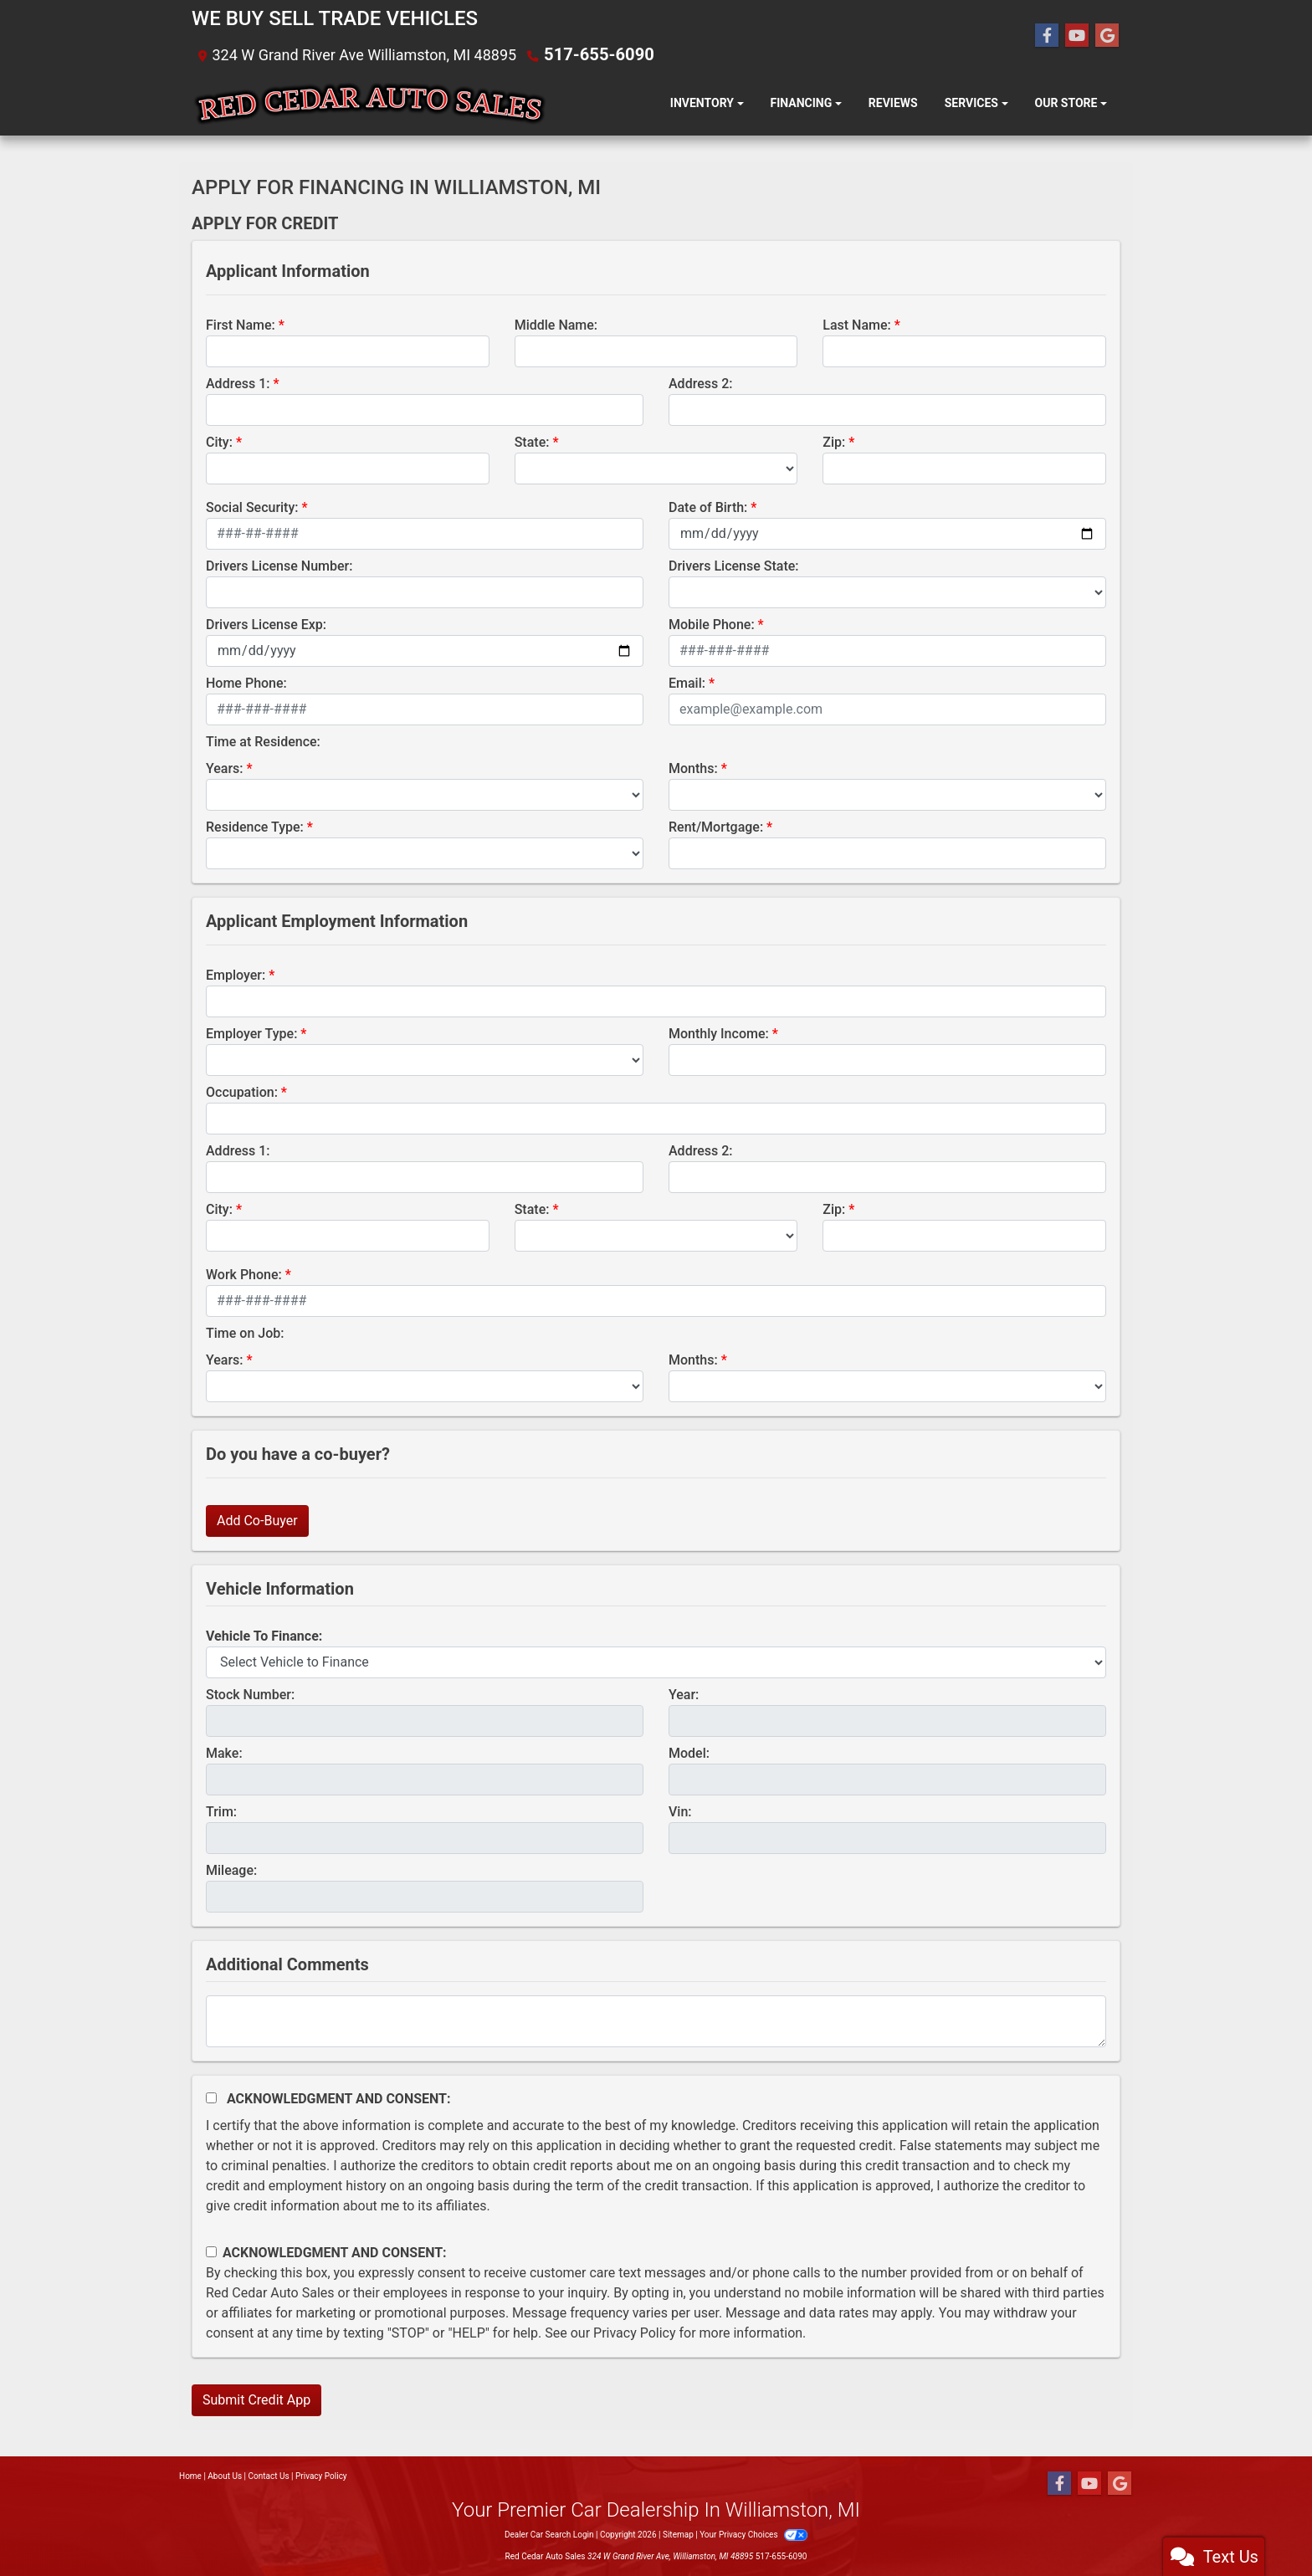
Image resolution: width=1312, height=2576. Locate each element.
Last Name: (857, 324)
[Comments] (656, 2020)
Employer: (235, 974)
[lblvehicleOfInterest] (656, 1661)
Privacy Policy (634, 2332)
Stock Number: (250, 1694)
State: (532, 441)
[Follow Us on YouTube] (1077, 35)
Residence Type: (255, 826)
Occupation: (242, 1091)
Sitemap (678, 2533)
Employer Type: (251, 1033)
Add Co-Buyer (257, 1520)
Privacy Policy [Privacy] (321, 2475)
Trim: (221, 1811)
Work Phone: (244, 1274)
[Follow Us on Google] (1107, 35)
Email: (687, 682)
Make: (224, 1752)
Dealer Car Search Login (549, 2533)
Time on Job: (245, 1332)
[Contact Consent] (211, 2251)
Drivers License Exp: (266, 624)
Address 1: (237, 383)
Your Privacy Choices (753, 2533)
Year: (684, 1694)
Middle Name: (556, 324)
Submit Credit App (256, 2399)
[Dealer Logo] (369, 103)
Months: (693, 768)
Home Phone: (246, 682)
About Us (225, 2475)
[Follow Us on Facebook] (1046, 35)
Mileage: (231, 1869)
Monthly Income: (719, 1033)
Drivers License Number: (279, 565)
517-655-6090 (593, 54)
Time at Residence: (263, 741)
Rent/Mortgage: (716, 826)
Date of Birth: (708, 507)
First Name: (240, 324)
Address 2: (700, 383)
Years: (224, 768)
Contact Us (269, 2475)
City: (219, 441)
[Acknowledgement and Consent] (211, 2097)
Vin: (680, 1811)
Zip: (834, 441)
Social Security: (252, 507)
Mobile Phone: (712, 624)
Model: (689, 1752)
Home (190, 2475)
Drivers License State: (734, 565)
